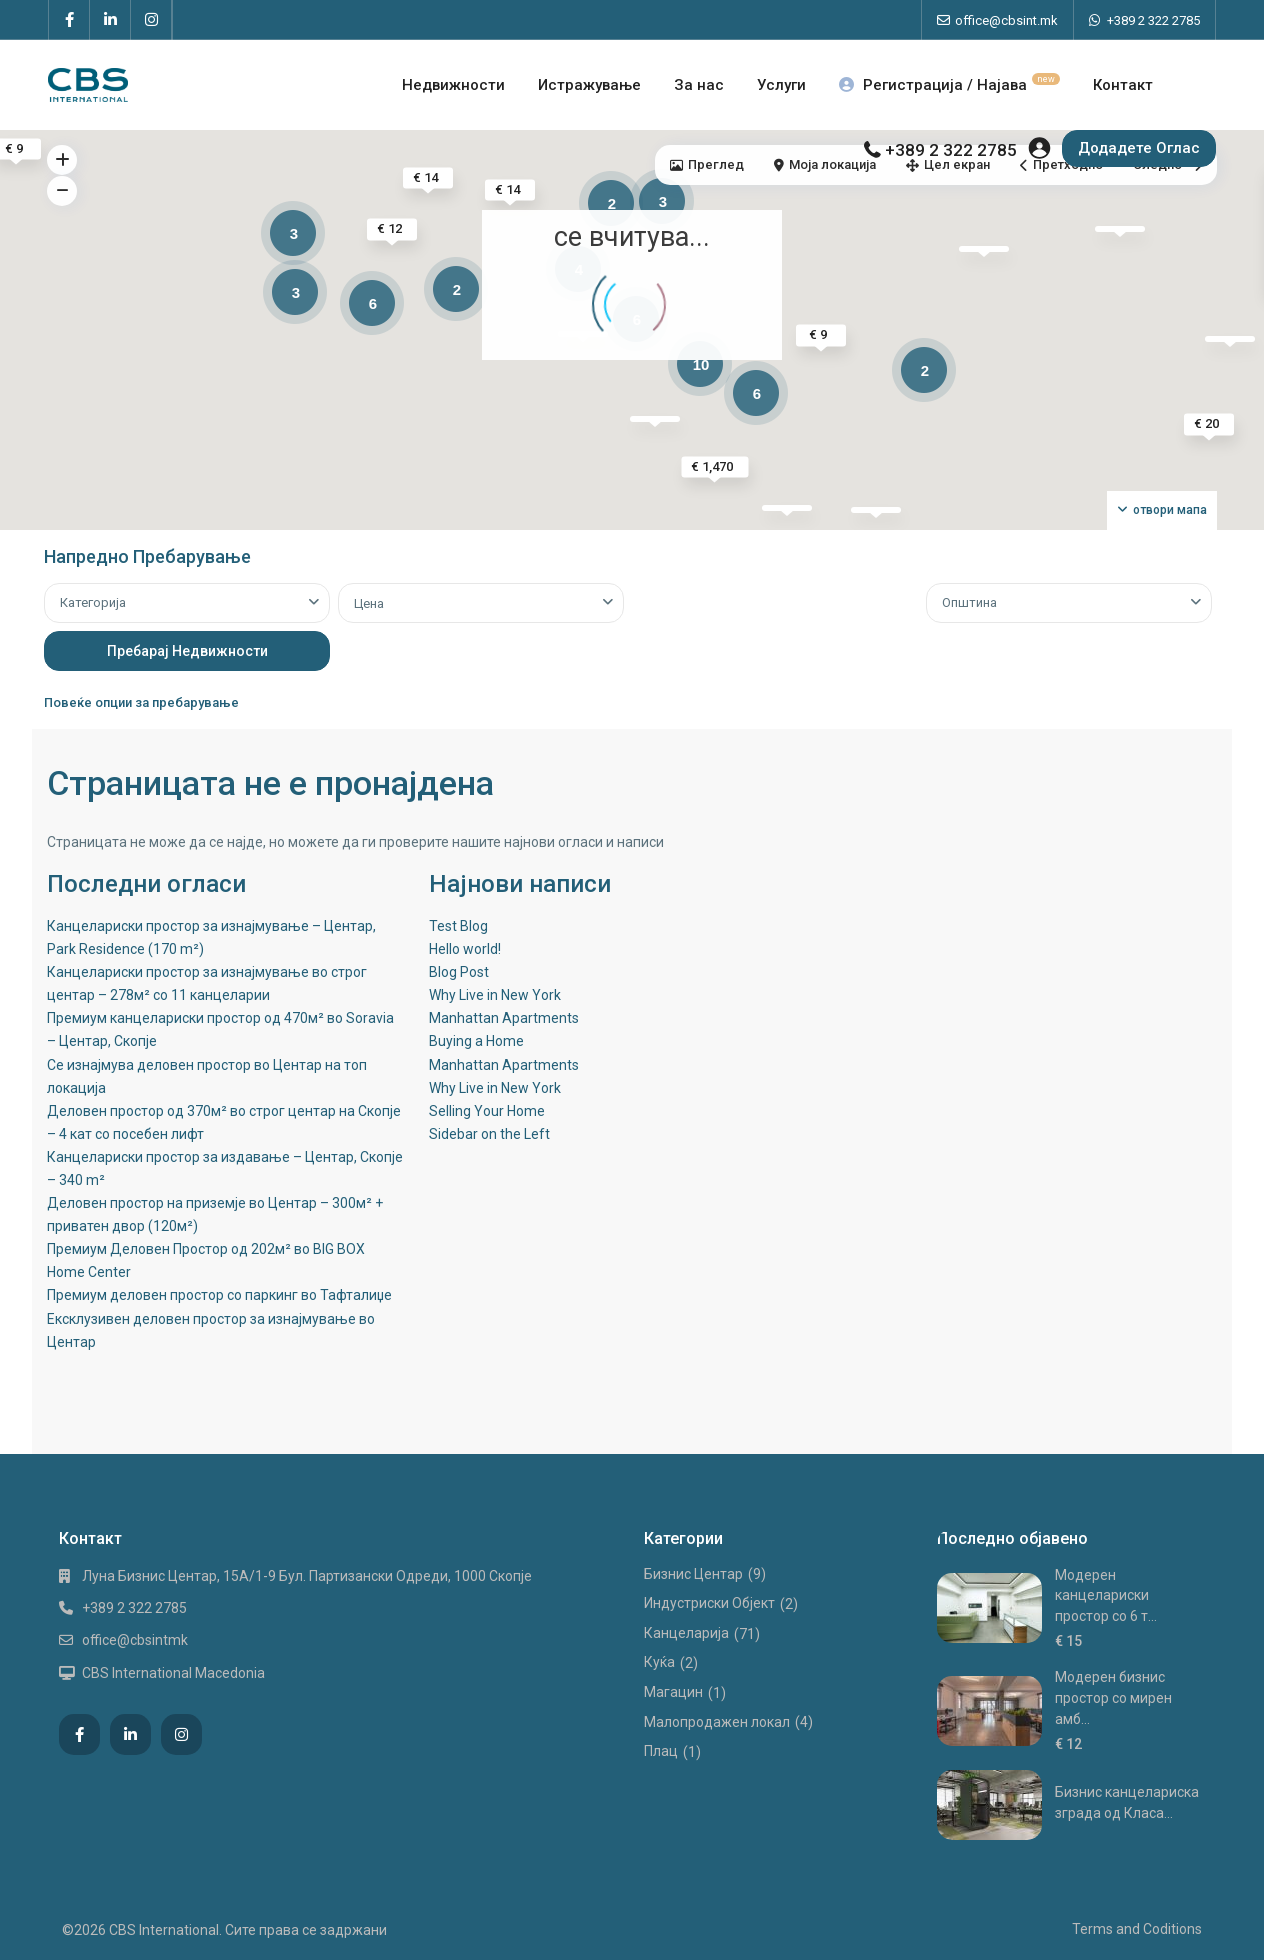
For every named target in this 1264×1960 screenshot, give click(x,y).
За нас (699, 85)
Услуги (781, 85)
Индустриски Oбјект (709, 1603)
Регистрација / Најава (949, 85)
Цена (369, 603)
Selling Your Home (487, 1111)
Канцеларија (686, 1633)
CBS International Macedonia (173, 1673)
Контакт (1123, 85)
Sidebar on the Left (489, 1134)
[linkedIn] (110, 20)
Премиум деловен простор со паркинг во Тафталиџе (219, 1295)
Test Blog (458, 926)
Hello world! (465, 949)
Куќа (659, 1662)
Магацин (673, 1692)
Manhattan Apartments (504, 1018)
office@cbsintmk (135, 1640)
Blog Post (459, 972)
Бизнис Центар (693, 1574)
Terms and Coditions (1137, 1929)
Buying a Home (476, 1041)
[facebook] (69, 20)
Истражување (589, 85)
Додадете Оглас (1139, 148)
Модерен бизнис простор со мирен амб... (1113, 1697)
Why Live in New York (495, 995)
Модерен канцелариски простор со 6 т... (1106, 1595)
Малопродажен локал (717, 1722)
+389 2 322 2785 (1153, 20)
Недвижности (453, 85)
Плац (661, 1751)
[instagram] (151, 20)
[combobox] (187, 603)
